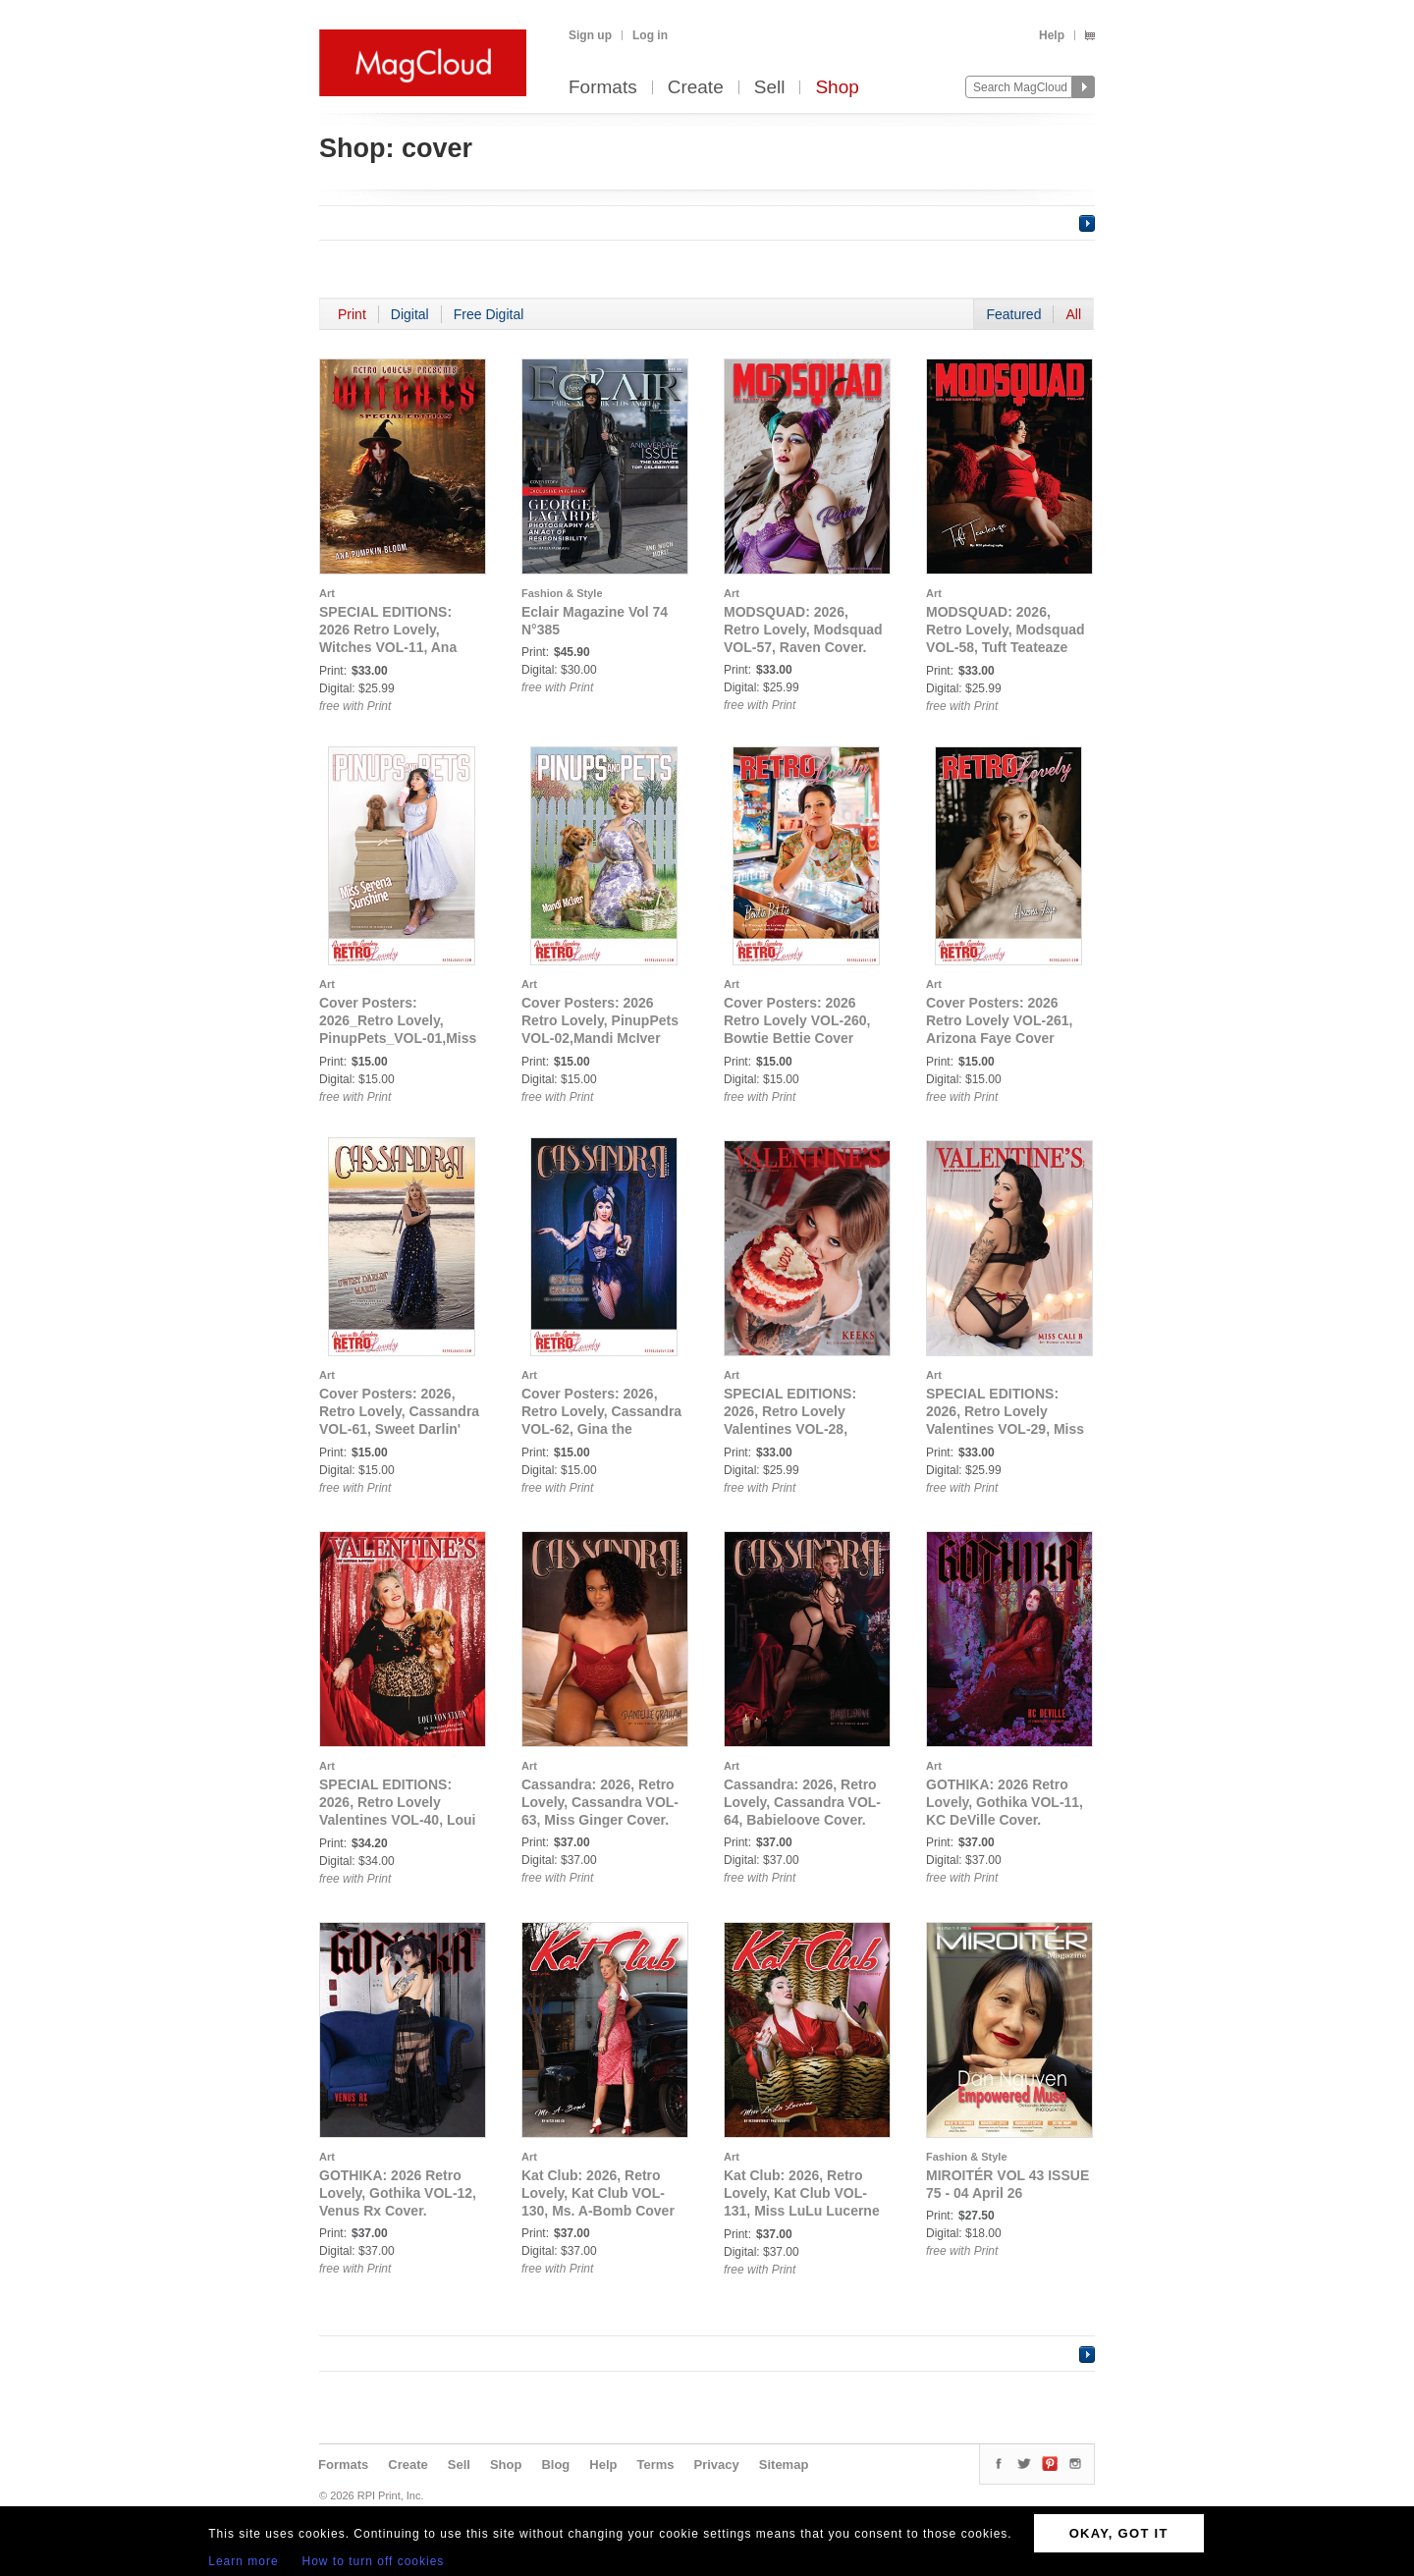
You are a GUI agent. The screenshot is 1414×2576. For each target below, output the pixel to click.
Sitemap (784, 2464)
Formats (603, 88)
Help (1051, 35)
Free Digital (489, 314)
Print (352, 314)
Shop (836, 88)
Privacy (716, 2464)
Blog (555, 2464)
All (1073, 314)
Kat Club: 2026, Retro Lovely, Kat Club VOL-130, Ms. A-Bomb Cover (598, 2193)
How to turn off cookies (373, 2561)
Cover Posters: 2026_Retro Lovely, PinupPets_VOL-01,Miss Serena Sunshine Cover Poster (397, 1038)
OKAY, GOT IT (1119, 2533)
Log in (650, 35)
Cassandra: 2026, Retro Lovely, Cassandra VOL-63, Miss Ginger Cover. (600, 1802)
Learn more (243, 2561)
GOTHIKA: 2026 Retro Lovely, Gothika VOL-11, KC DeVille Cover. (1004, 1802)
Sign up (590, 35)
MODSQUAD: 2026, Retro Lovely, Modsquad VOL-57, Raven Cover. (803, 629)
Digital (410, 314)
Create (696, 88)
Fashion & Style (562, 593)
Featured (1013, 314)
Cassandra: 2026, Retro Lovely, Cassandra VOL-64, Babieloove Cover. (802, 1802)
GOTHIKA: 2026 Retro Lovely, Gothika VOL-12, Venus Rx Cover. (397, 2193)
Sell (770, 88)
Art (327, 593)
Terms (655, 2464)
